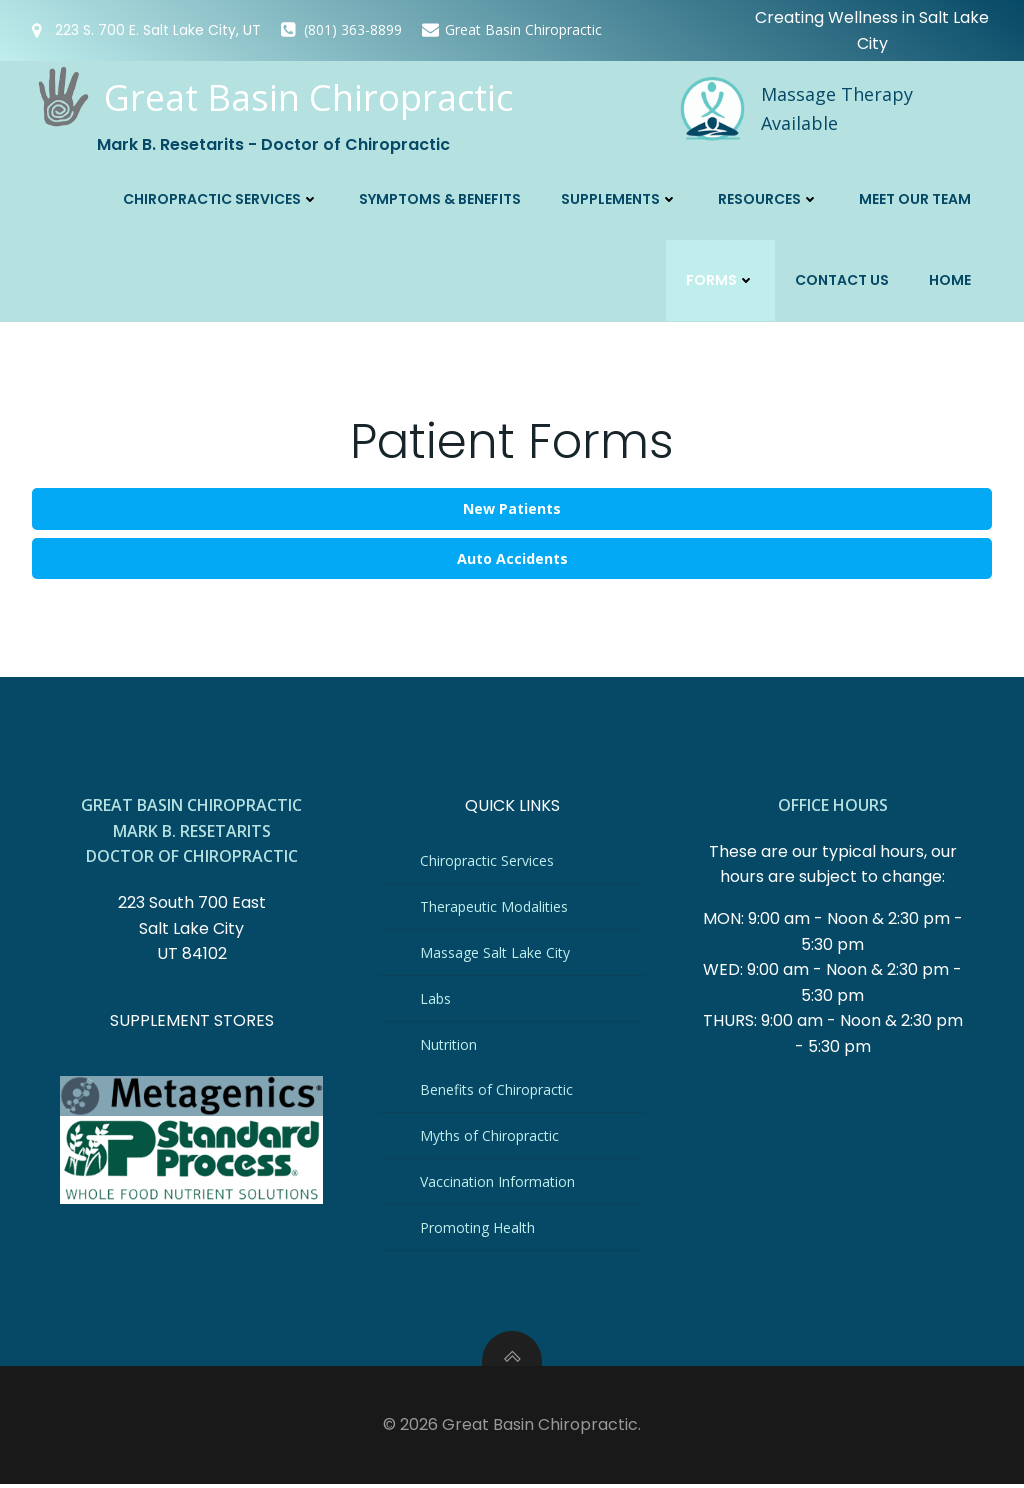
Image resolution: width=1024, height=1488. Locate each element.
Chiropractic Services (222, 197)
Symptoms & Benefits (441, 197)
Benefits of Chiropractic (497, 1090)
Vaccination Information (498, 1182)
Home (951, 278)
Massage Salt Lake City (496, 953)
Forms (721, 278)
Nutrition (449, 1045)
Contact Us (843, 278)
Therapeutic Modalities (495, 907)
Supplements (620, 197)
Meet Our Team (916, 197)
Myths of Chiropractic (490, 1136)
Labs (436, 999)
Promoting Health (478, 1228)
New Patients (512, 505)
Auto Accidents (512, 555)
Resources (769, 197)
